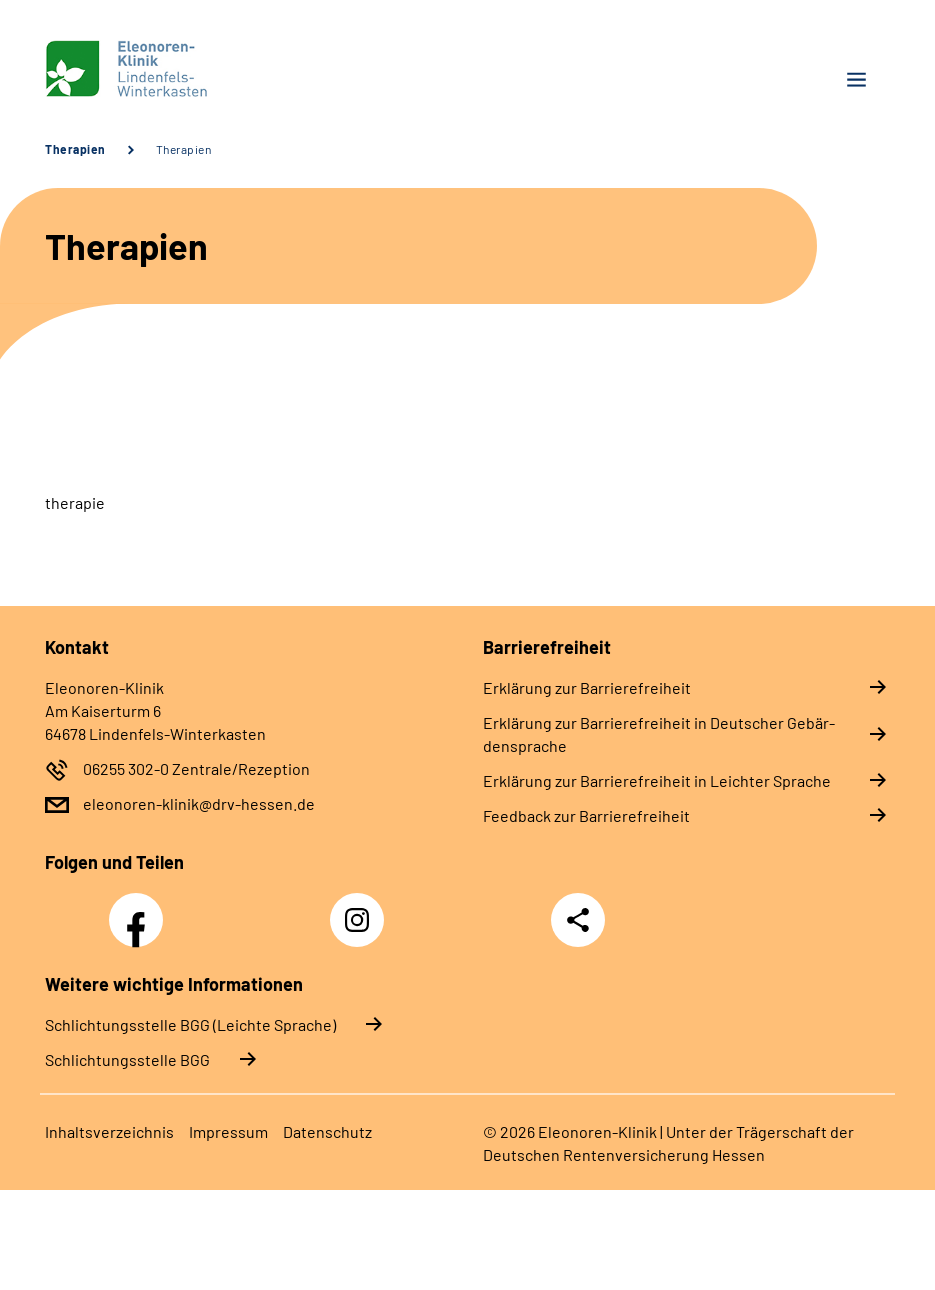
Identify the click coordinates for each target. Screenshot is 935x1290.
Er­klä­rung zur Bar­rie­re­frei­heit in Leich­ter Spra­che (657, 780)
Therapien (75, 149)
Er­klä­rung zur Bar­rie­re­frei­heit (587, 687)
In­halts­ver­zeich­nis (109, 1131)
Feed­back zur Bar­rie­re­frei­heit (586, 815)
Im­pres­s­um (228, 1131)
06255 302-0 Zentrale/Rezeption (196, 768)
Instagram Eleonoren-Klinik (362, 925)
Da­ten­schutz (327, 1131)
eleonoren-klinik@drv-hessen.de (199, 803)
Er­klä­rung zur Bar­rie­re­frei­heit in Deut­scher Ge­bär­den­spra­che (659, 734)
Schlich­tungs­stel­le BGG (127, 1059)
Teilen (578, 920)
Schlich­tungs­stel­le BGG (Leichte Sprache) (190, 1024)
